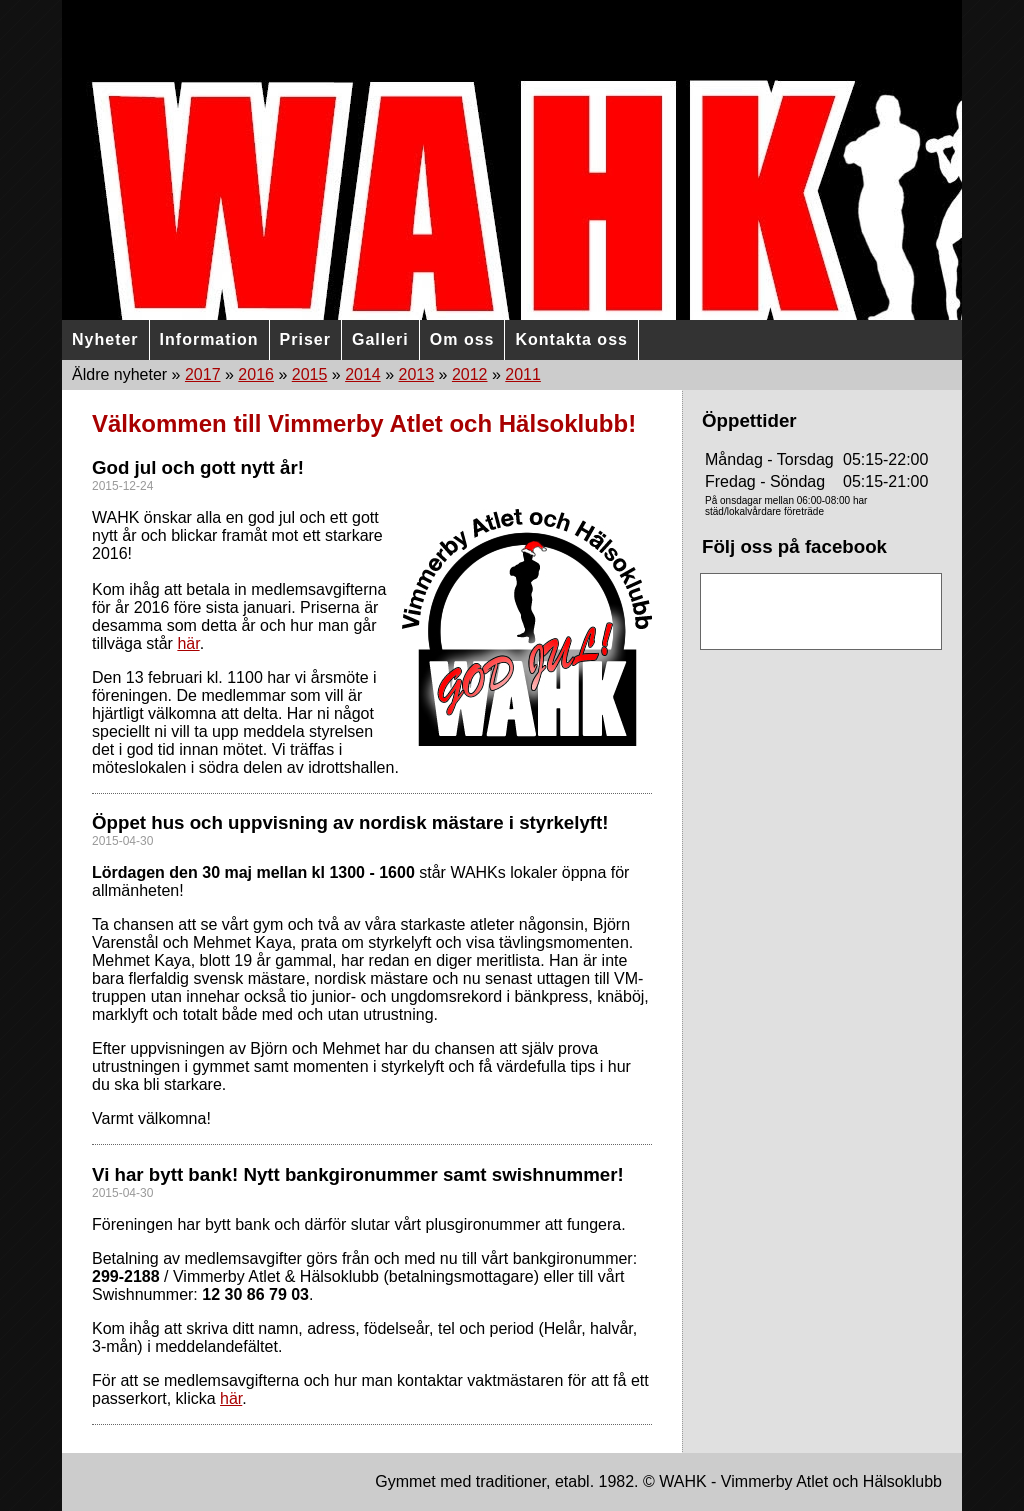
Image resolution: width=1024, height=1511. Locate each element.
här (188, 643)
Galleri (380, 339)
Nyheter (105, 339)
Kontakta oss (571, 339)
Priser (305, 339)
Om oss (462, 339)
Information (209, 339)
